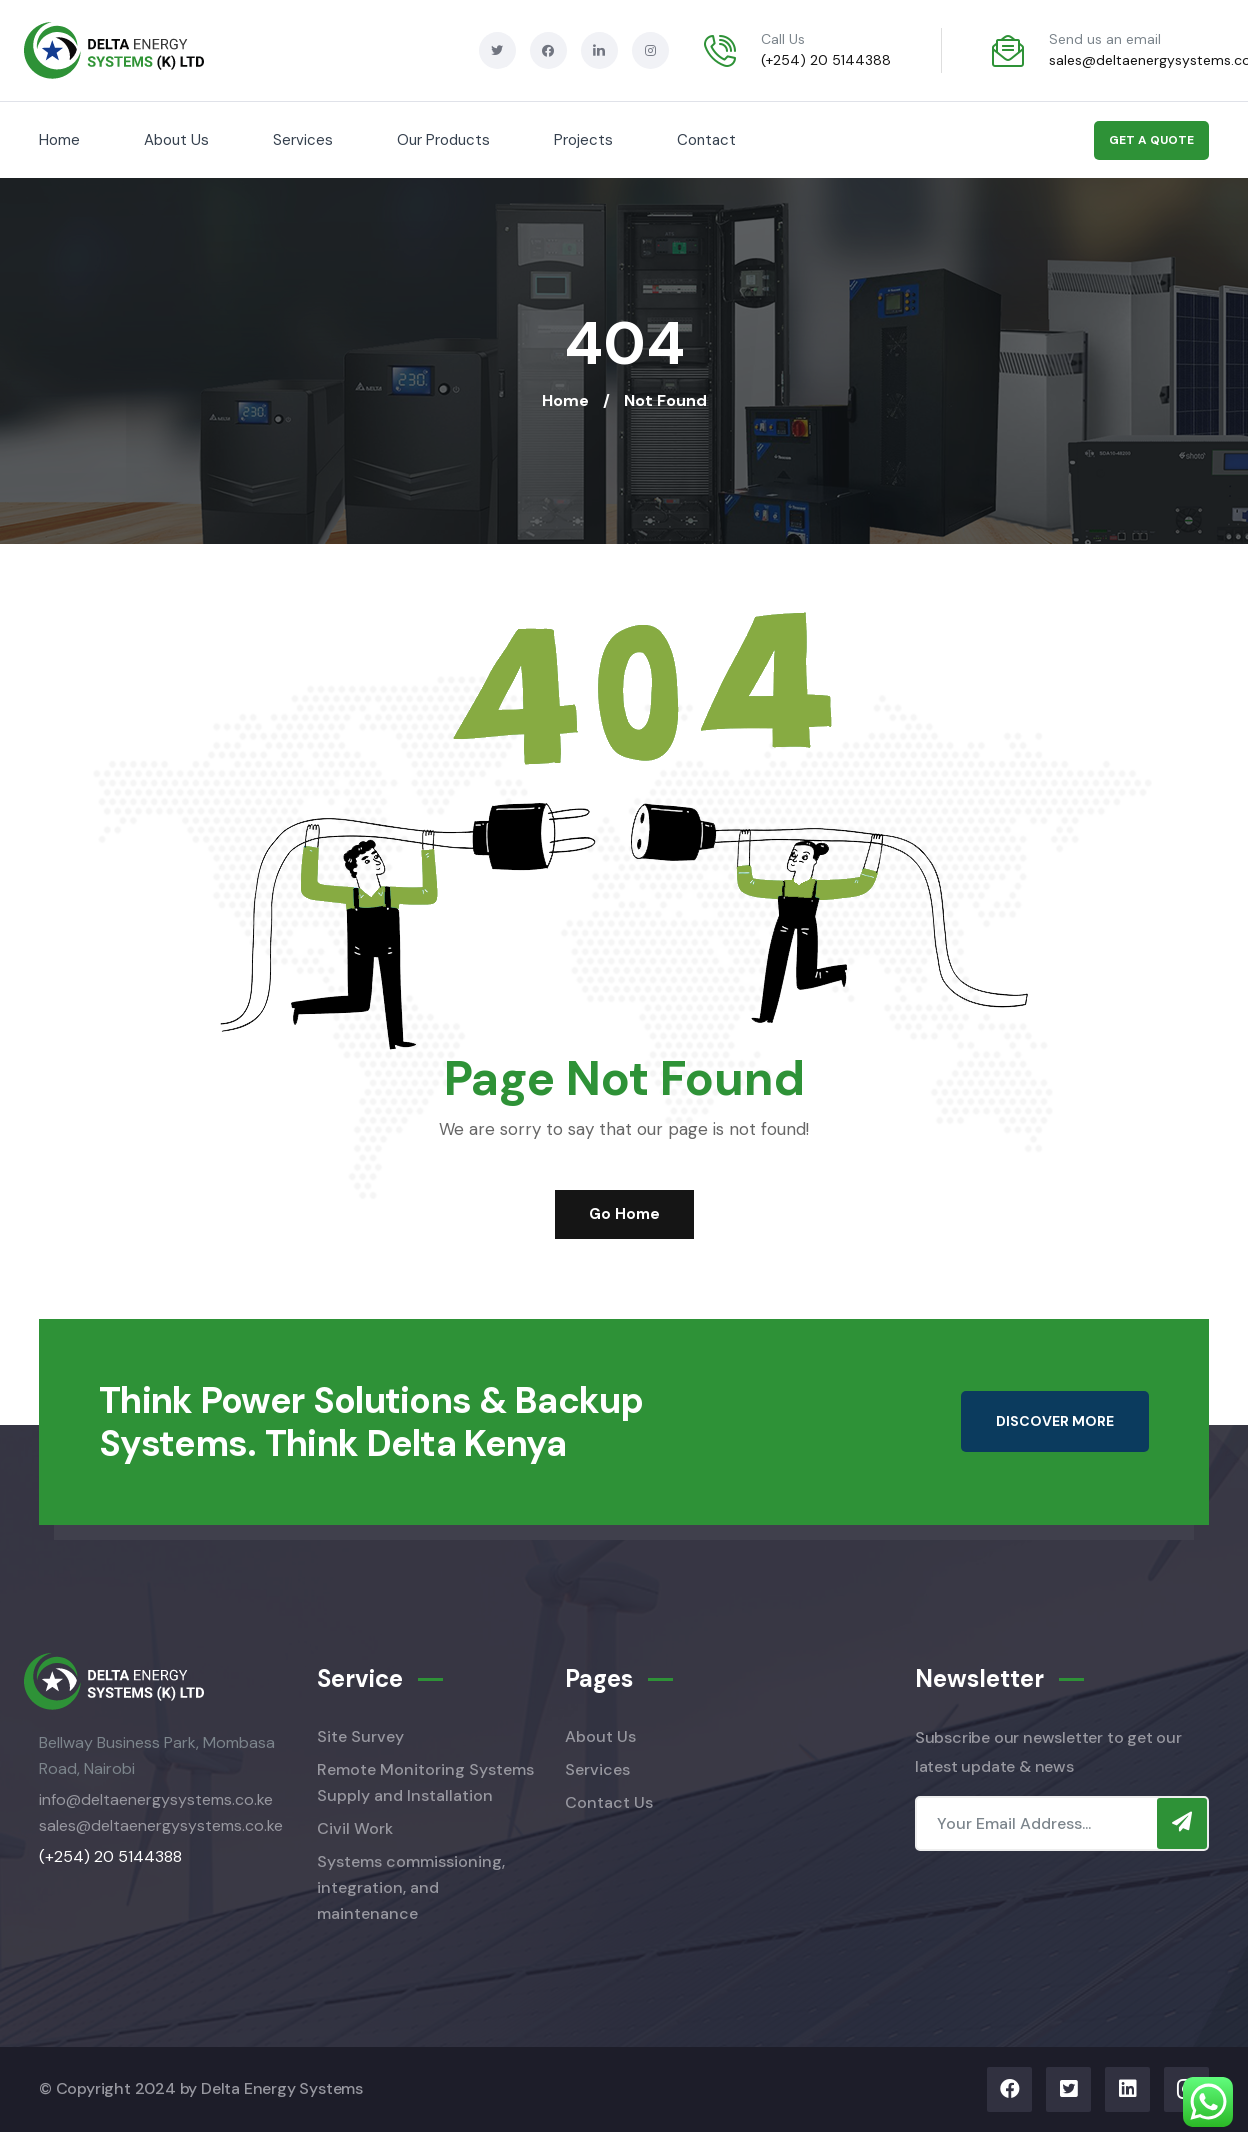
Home (59, 140)
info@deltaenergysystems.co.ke (156, 1799)
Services (303, 140)
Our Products (443, 140)
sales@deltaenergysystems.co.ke (161, 1825)
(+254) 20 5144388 (826, 60)
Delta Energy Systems (282, 2088)
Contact (706, 140)
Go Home (624, 1214)
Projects (583, 140)
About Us (176, 140)
